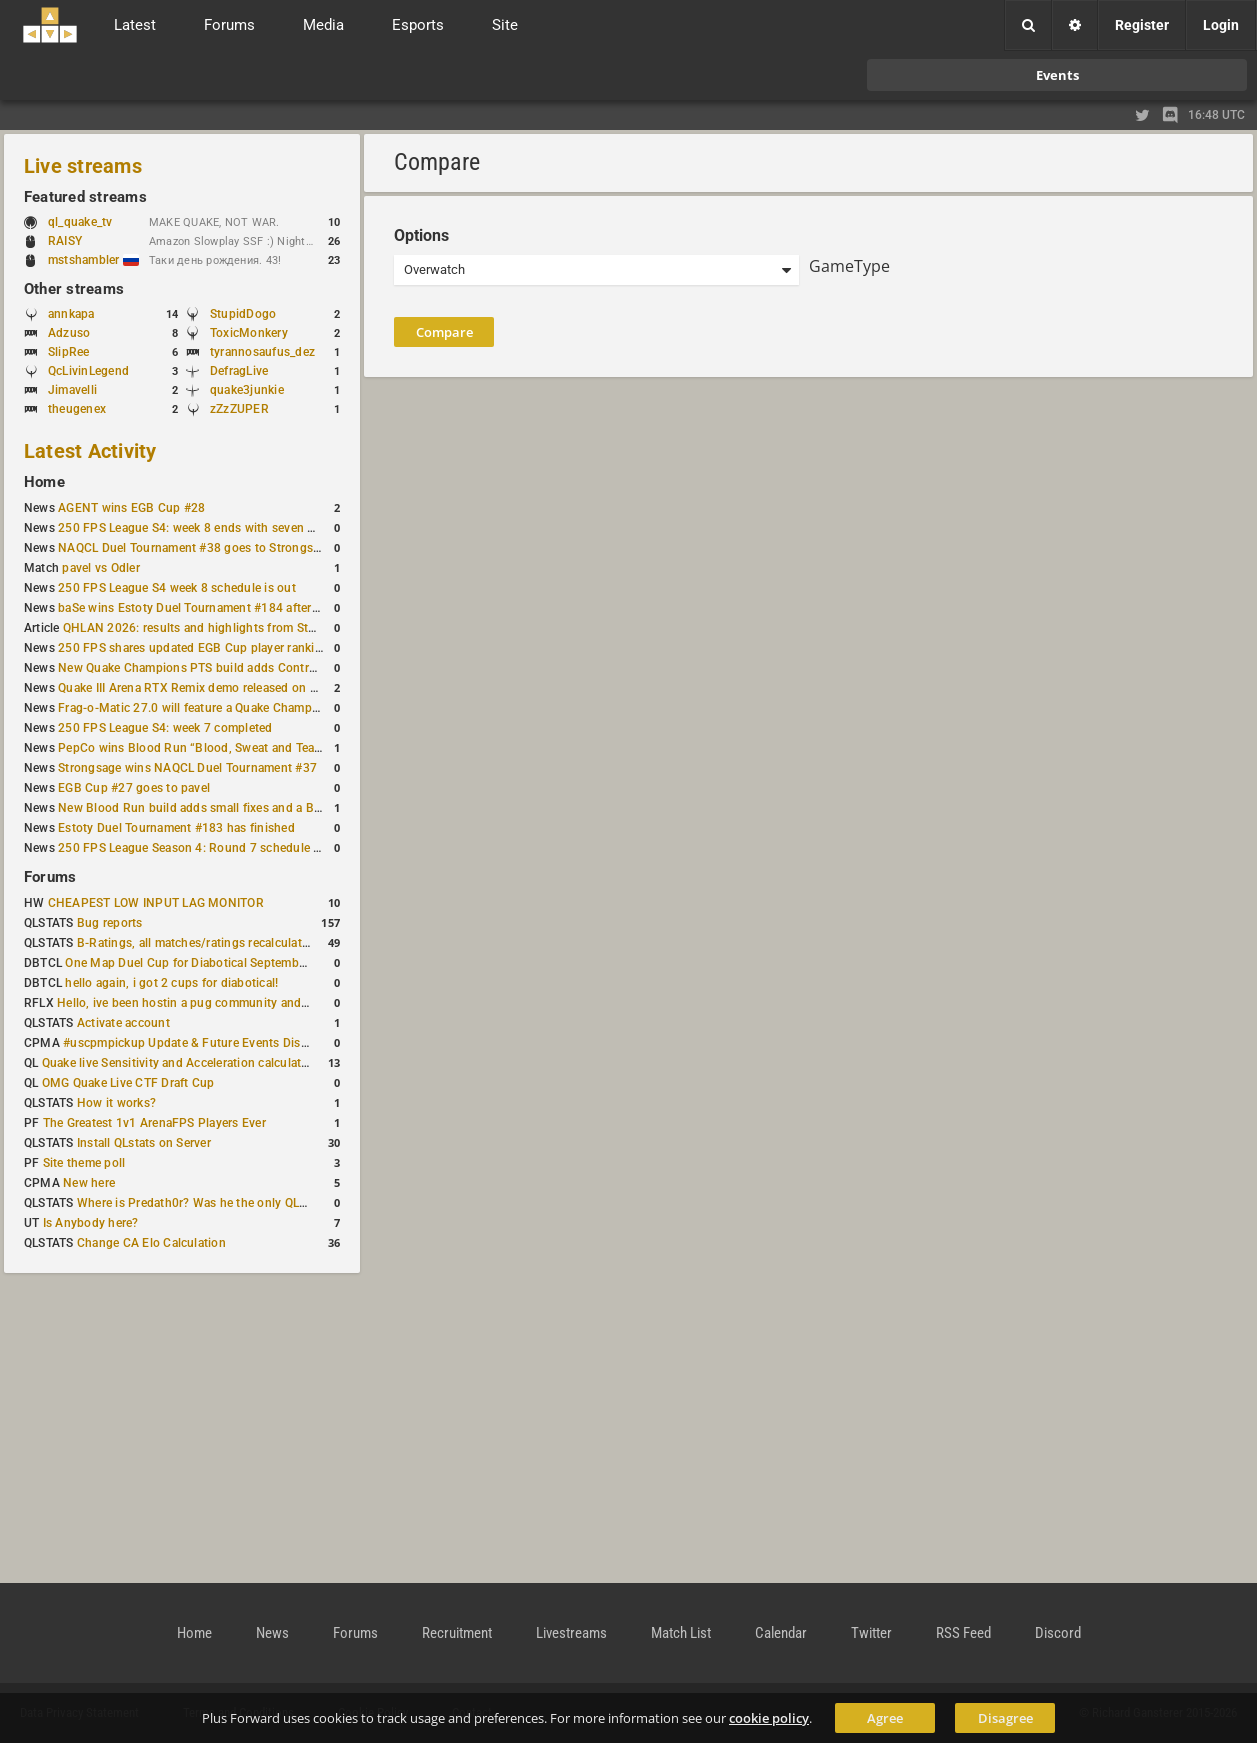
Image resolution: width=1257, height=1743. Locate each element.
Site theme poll (84, 1163)
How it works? (116, 1103)
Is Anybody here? (91, 1223)
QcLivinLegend (88, 371)
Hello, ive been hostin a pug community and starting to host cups (238, 1003)
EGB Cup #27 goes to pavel (134, 788)
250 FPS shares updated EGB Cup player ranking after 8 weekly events (253, 648)
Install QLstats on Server (144, 1143)
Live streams (83, 166)
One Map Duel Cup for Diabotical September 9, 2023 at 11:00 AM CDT (259, 963)
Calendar (781, 1633)
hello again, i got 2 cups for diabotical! (171, 983)
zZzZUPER (239, 409)
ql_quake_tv (80, 222)
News (272, 1633)
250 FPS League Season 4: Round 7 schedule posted (205, 848)
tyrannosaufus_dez (262, 352)
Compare (444, 332)
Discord (1058, 1633)
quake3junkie (247, 390)
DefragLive (239, 371)
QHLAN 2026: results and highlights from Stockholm (209, 628)
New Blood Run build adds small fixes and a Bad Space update (231, 808)
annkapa (71, 314)
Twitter (871, 1633)
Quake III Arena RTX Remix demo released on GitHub (203, 688)
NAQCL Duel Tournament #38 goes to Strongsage (195, 548)
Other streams (74, 289)
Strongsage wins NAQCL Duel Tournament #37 (187, 768)
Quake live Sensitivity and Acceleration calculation (180, 1063)
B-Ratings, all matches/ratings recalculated (196, 943)
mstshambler (93, 260)
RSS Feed (963, 1633)
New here (89, 1183)
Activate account (123, 1023)
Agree (885, 1718)
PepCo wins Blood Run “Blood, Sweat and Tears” (194, 748)
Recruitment (457, 1633)
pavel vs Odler (100, 568)
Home (44, 482)
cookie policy (769, 1718)
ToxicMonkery (249, 333)
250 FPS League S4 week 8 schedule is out (177, 588)
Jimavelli (72, 390)
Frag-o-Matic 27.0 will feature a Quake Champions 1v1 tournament (242, 708)
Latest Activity (90, 451)
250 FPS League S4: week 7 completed (165, 728)
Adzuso (69, 333)
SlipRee (69, 352)
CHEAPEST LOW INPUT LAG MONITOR (156, 903)
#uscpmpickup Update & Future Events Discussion (203, 1043)
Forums (50, 877)
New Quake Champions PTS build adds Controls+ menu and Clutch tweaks (265, 668)
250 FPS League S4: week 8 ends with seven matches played (225, 528)
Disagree (1005, 1718)
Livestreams (571, 1633)
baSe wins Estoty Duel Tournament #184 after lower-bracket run (235, 608)
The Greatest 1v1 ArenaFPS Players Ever (154, 1123)
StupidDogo (243, 314)
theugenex (77, 409)
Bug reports (110, 923)
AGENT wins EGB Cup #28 (131, 508)
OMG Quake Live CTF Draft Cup (128, 1083)
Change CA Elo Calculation (151, 1243)
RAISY (65, 241)
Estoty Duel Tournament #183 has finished (176, 828)
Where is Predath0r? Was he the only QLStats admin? (224, 1203)
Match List (681, 1633)
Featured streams (85, 197)
